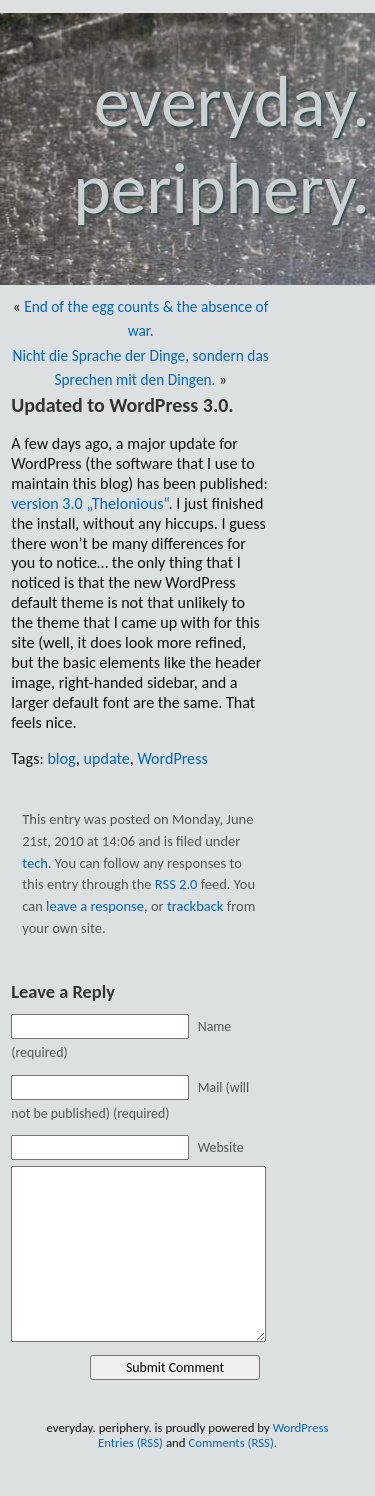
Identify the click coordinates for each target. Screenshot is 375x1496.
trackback (195, 906)
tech (35, 863)
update (107, 758)
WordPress (172, 758)
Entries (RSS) (130, 1442)
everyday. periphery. (221, 145)
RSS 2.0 (176, 884)
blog (61, 758)
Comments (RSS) (230, 1442)
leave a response (95, 906)
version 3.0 (89, 503)
